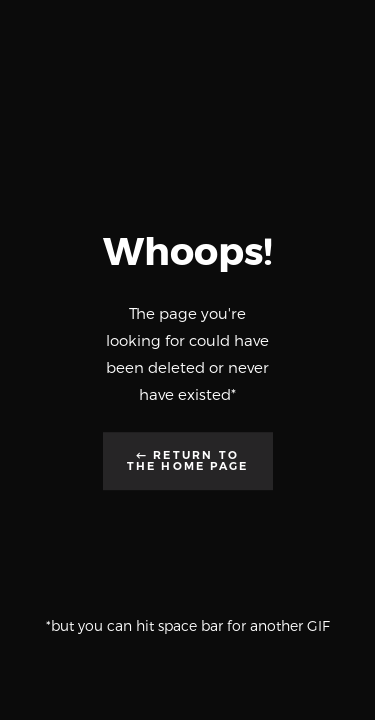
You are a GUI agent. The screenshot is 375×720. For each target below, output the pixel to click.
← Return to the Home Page (188, 460)
